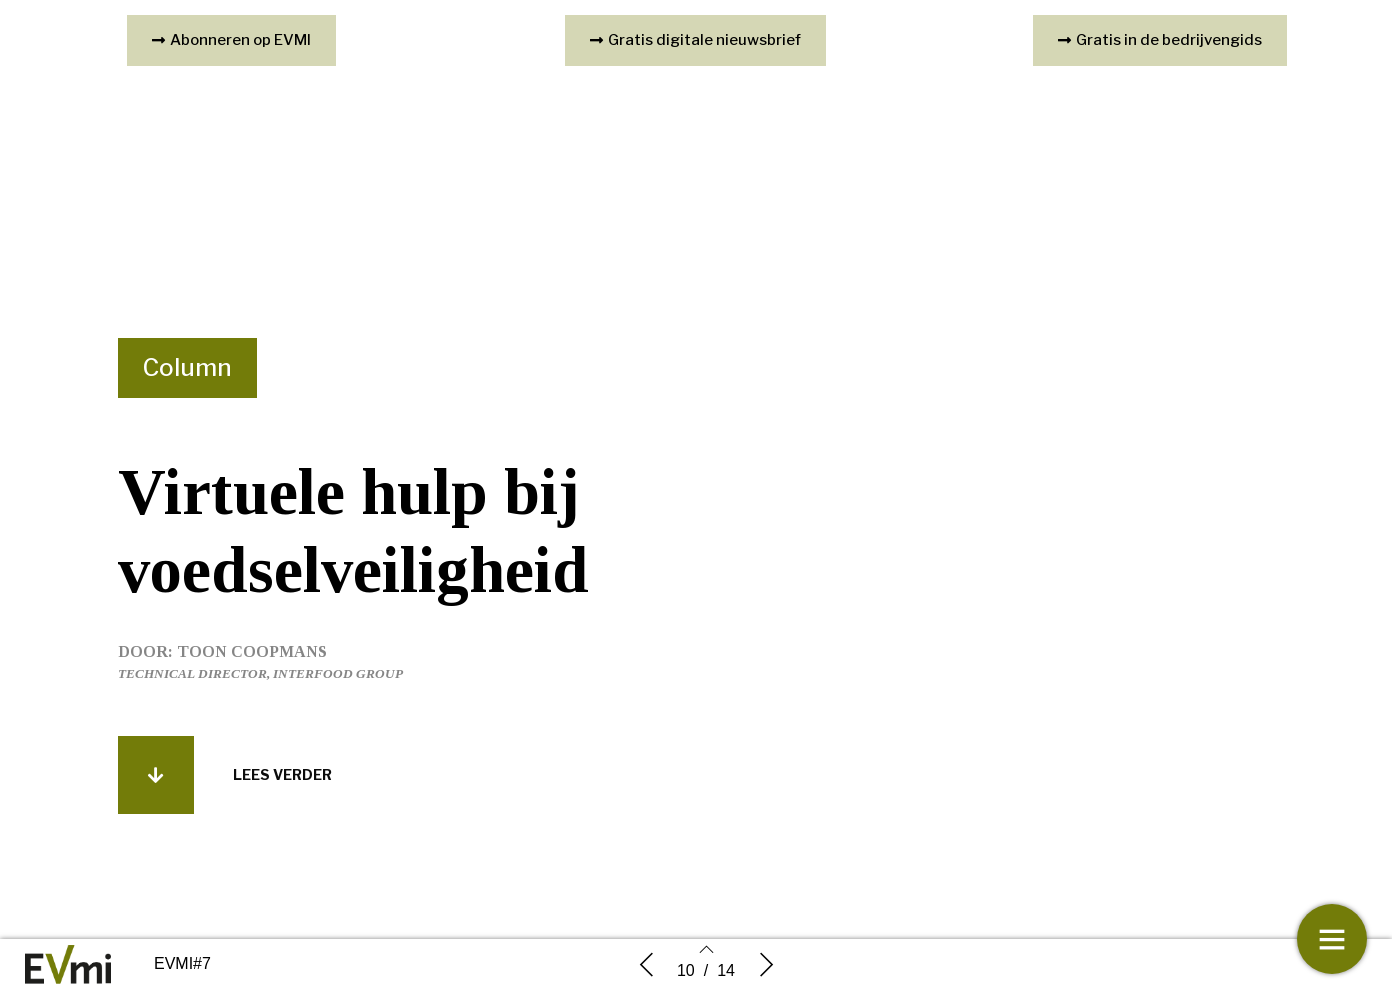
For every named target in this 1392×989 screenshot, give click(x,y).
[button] (156, 775)
